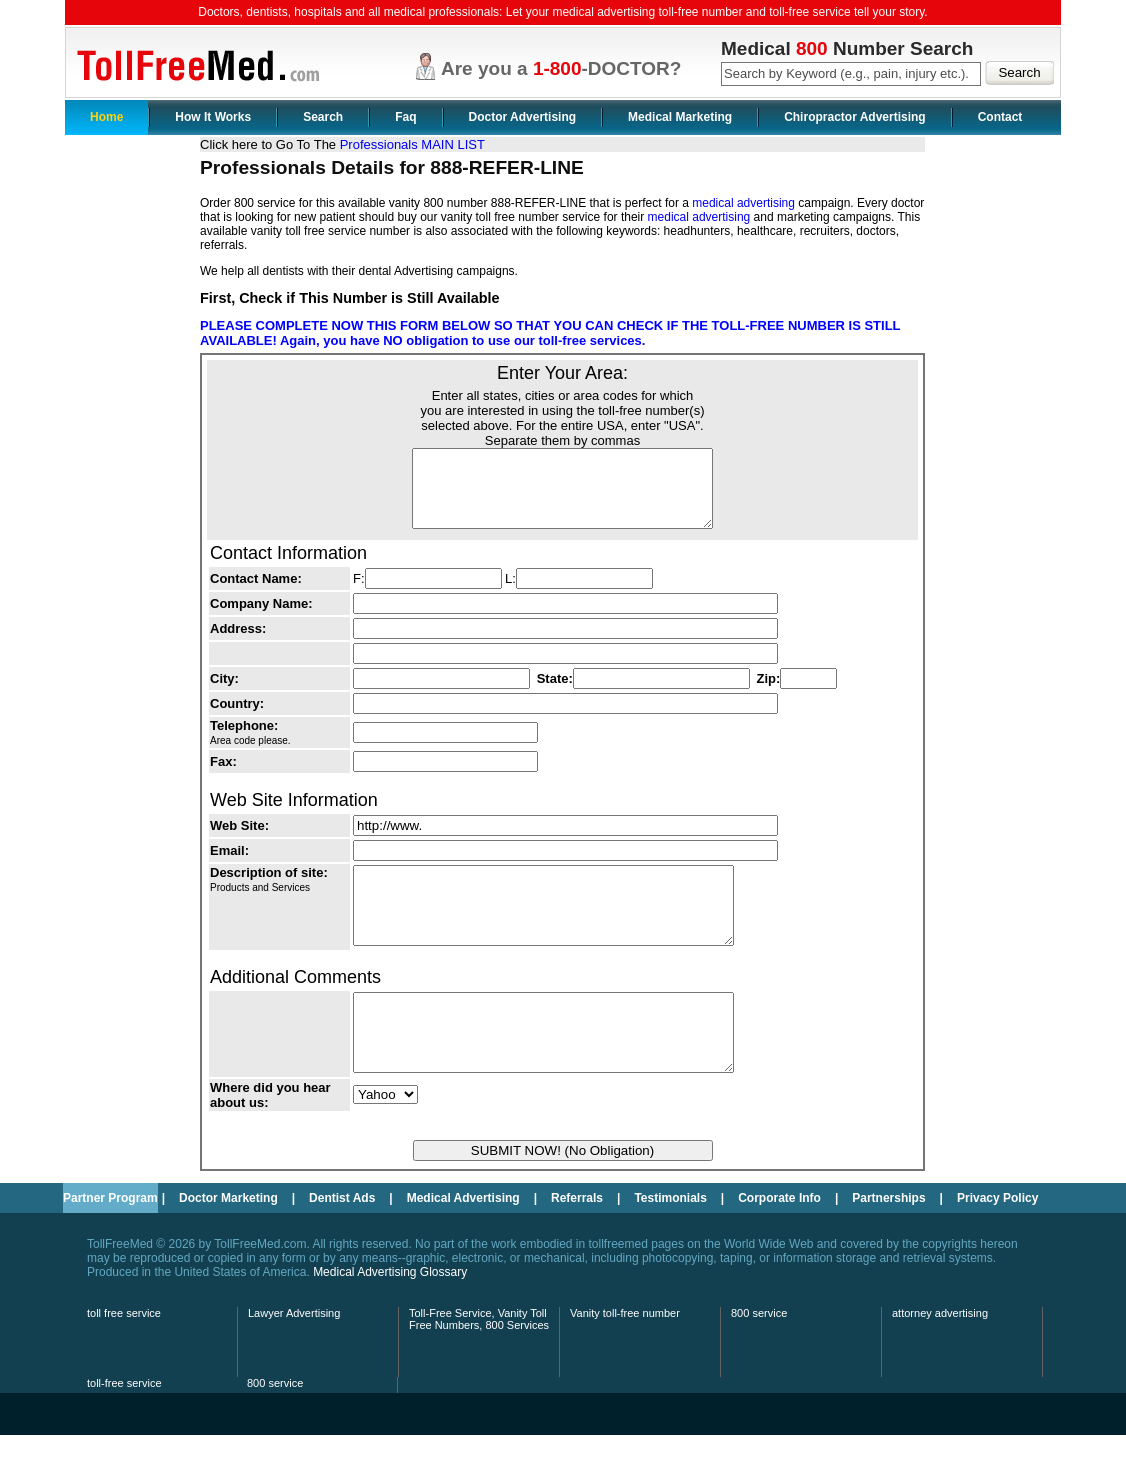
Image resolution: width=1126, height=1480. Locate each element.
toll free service (124, 1358)
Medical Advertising (463, 1243)
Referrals (577, 1243)
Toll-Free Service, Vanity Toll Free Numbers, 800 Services (479, 1364)
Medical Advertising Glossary (390, 1317)
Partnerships (888, 1243)
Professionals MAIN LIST (412, 144)
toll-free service (124, 1428)
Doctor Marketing (228, 1243)
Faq (405, 117)
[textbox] (851, 74)
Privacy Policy (997, 1243)
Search (323, 117)
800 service (759, 1358)
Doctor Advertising (523, 117)
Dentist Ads (342, 1243)
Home (106, 117)
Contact (1000, 117)
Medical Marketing (680, 117)
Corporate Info (779, 1243)
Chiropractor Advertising (855, 117)
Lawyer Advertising (294, 1358)
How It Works (213, 117)
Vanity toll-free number (625, 1358)
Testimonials (670, 1243)
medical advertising (743, 203)
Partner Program (110, 1243)
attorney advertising (940, 1358)
